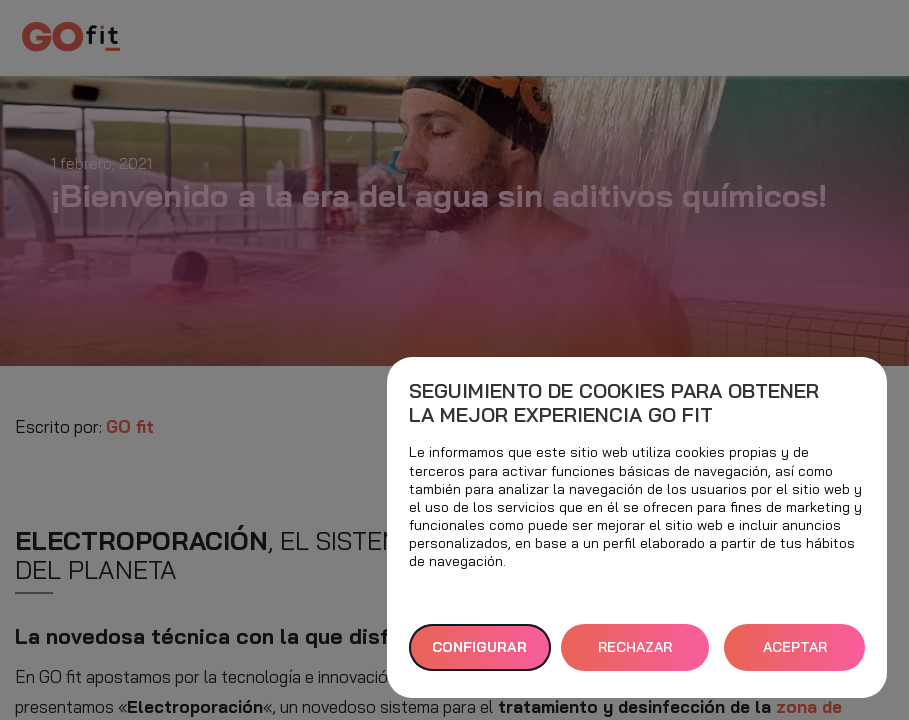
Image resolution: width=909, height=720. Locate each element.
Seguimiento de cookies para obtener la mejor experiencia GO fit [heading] (614, 403)
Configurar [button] (479, 647)
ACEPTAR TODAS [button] (795, 654)
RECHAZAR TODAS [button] (635, 654)
